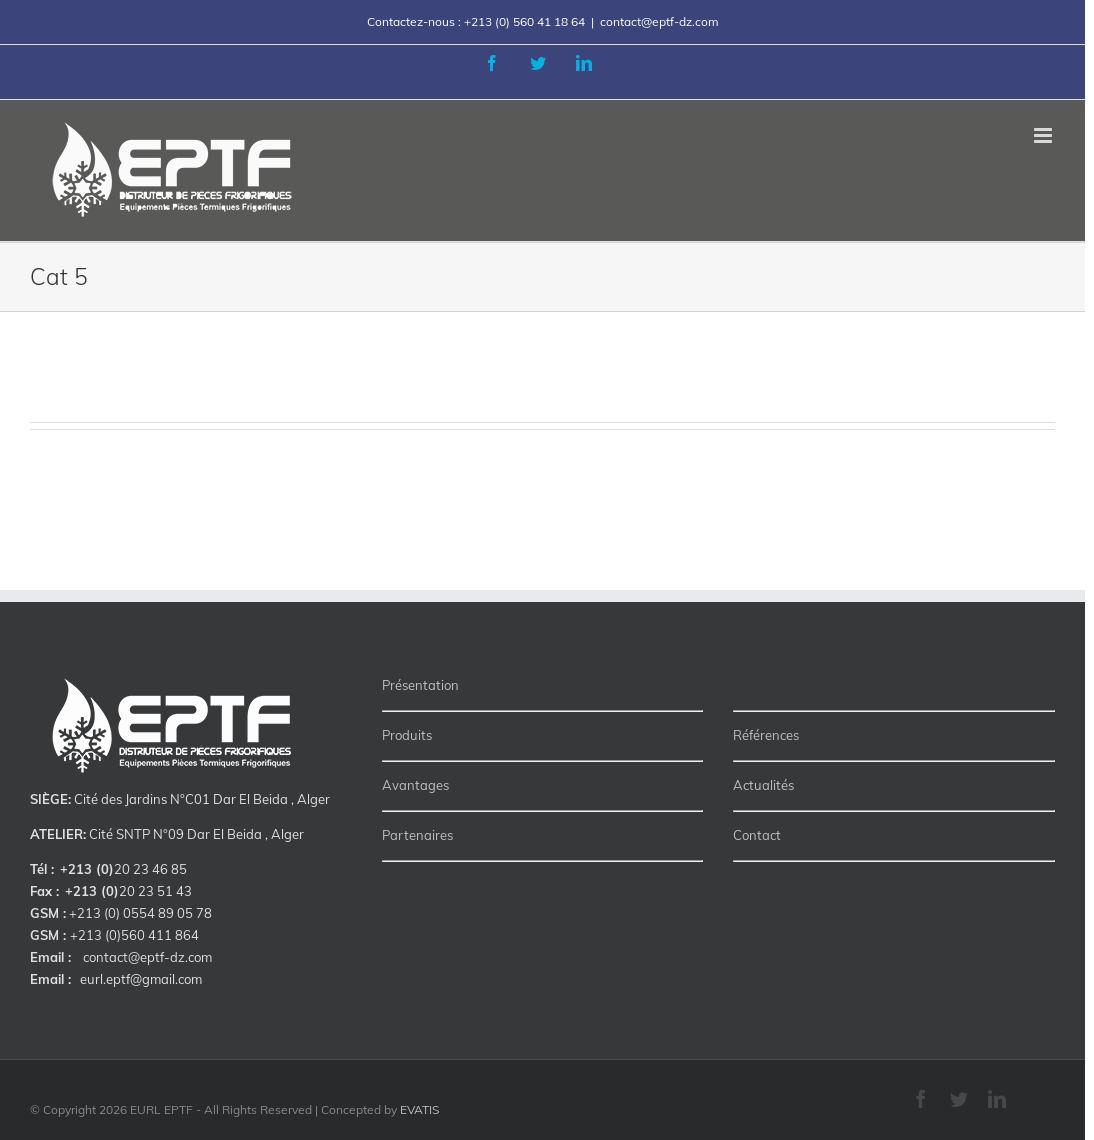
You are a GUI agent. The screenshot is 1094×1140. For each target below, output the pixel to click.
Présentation (420, 685)
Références (766, 735)
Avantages (415, 785)
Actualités (763, 785)
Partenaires (417, 835)
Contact (757, 835)
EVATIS (419, 1109)
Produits (407, 735)
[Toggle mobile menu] (1044, 135)
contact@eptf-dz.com (659, 21)
